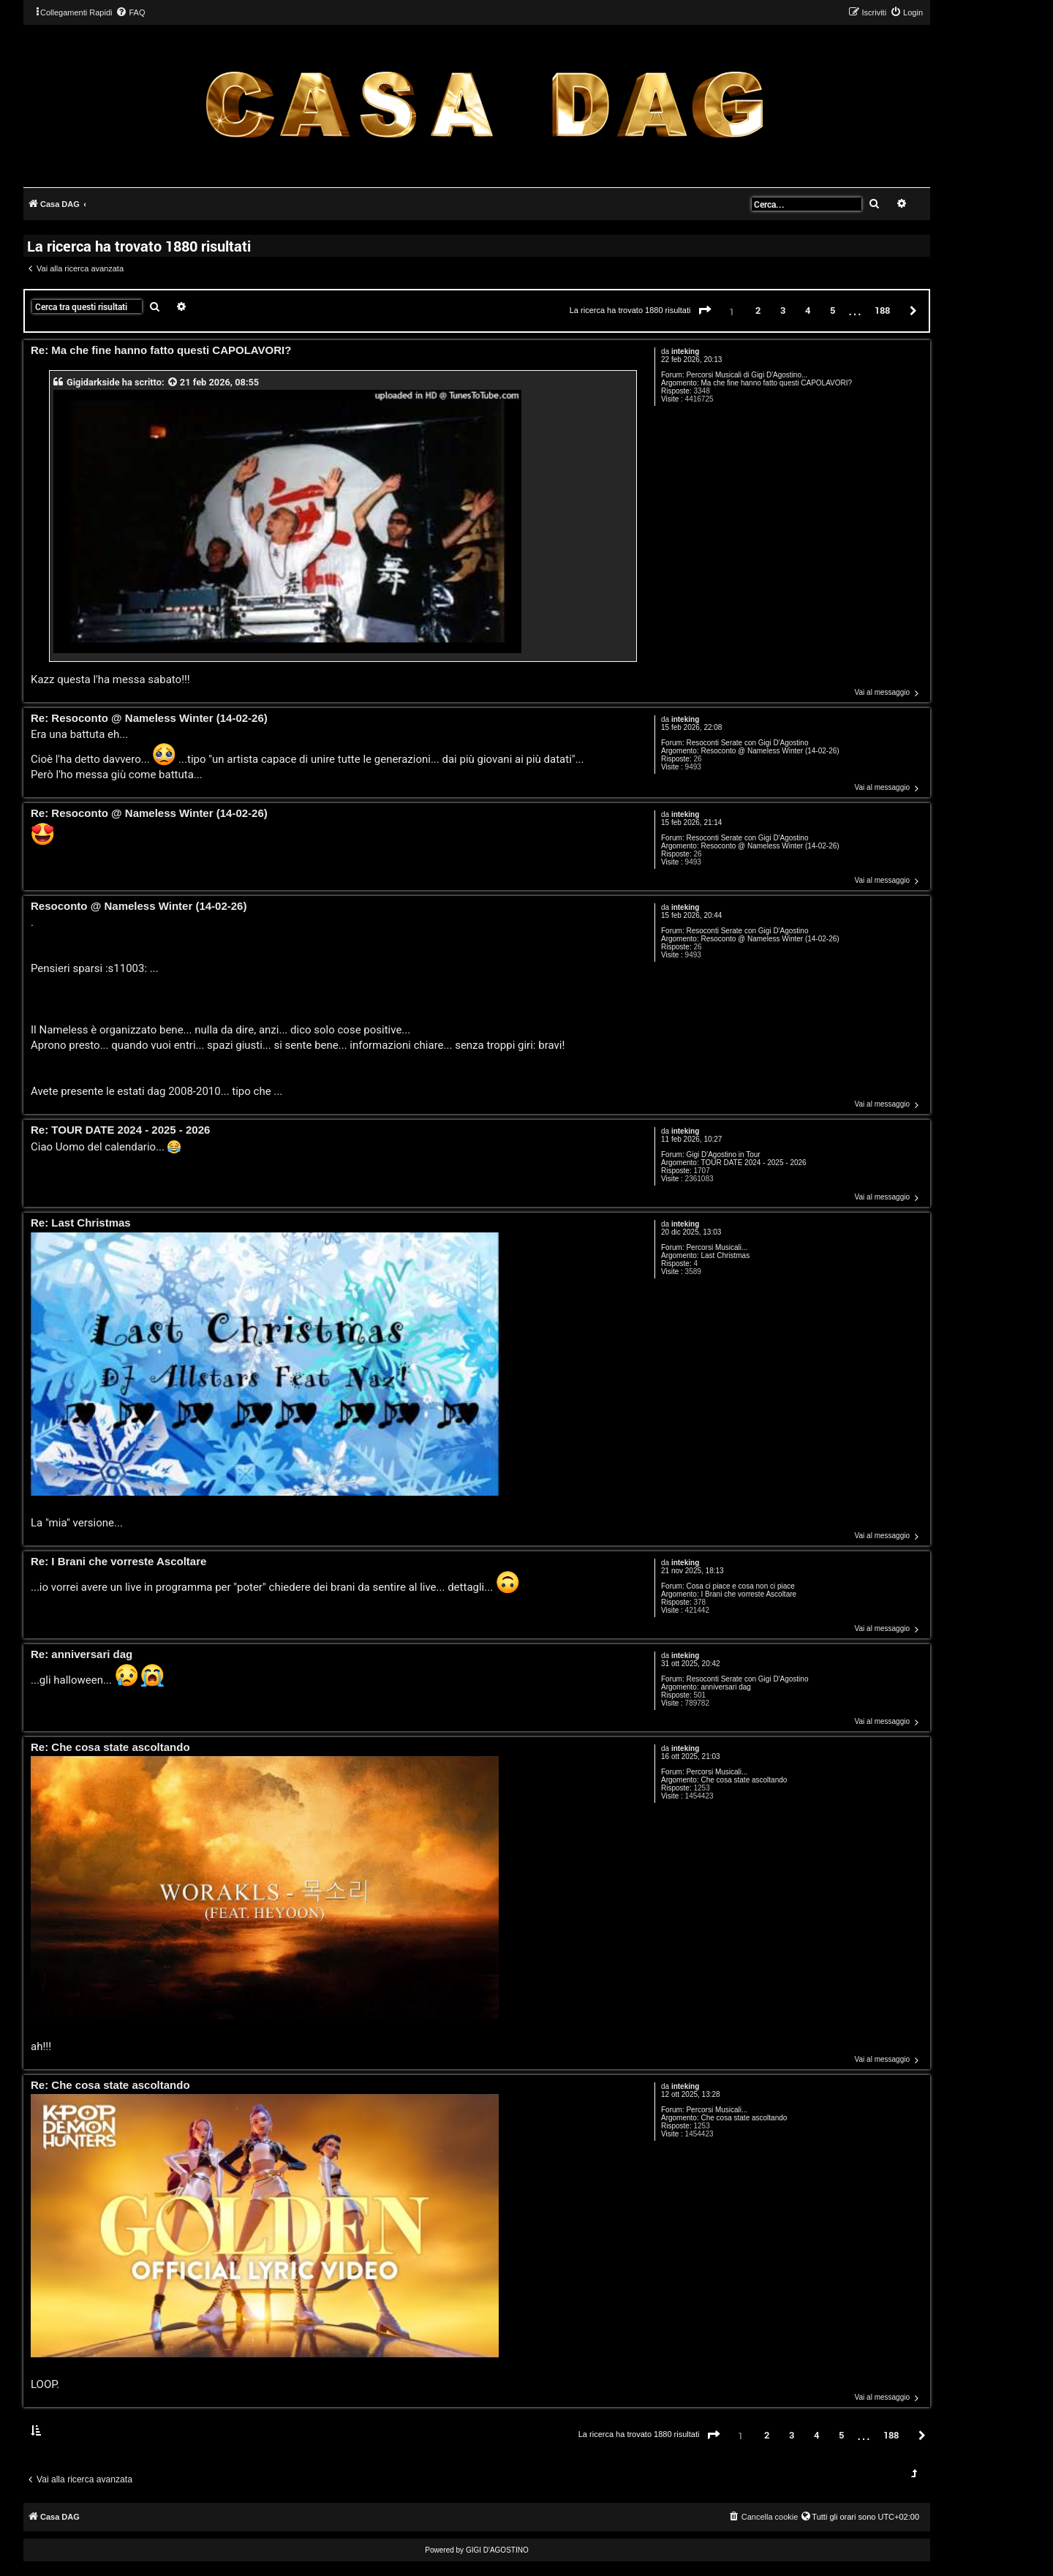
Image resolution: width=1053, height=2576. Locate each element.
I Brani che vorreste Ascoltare (748, 1594)
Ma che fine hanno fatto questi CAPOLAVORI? (776, 383)
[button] (705, 311)
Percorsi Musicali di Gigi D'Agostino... (746, 375)
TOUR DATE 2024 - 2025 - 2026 (753, 1163)
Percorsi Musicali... (716, 1247)
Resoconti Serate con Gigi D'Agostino (747, 743)
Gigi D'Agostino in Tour (723, 1154)
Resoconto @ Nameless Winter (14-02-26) (770, 751)
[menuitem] (130, 12)
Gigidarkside (93, 382)
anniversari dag (725, 1687)
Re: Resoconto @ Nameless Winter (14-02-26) (149, 718)
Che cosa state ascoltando (744, 1780)
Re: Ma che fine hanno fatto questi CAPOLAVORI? (161, 350)
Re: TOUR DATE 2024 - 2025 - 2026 (120, 1130)
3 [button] (782, 310)
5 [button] (832, 310)
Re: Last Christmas (81, 1223)
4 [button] (807, 310)
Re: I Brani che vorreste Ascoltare (118, 1561)
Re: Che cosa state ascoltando (110, 1747)
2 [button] (757, 310)
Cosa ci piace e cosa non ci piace (740, 1586)
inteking (685, 351)
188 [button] (882, 310)
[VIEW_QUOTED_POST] (173, 382)
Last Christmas (725, 1255)
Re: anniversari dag (81, 1654)
